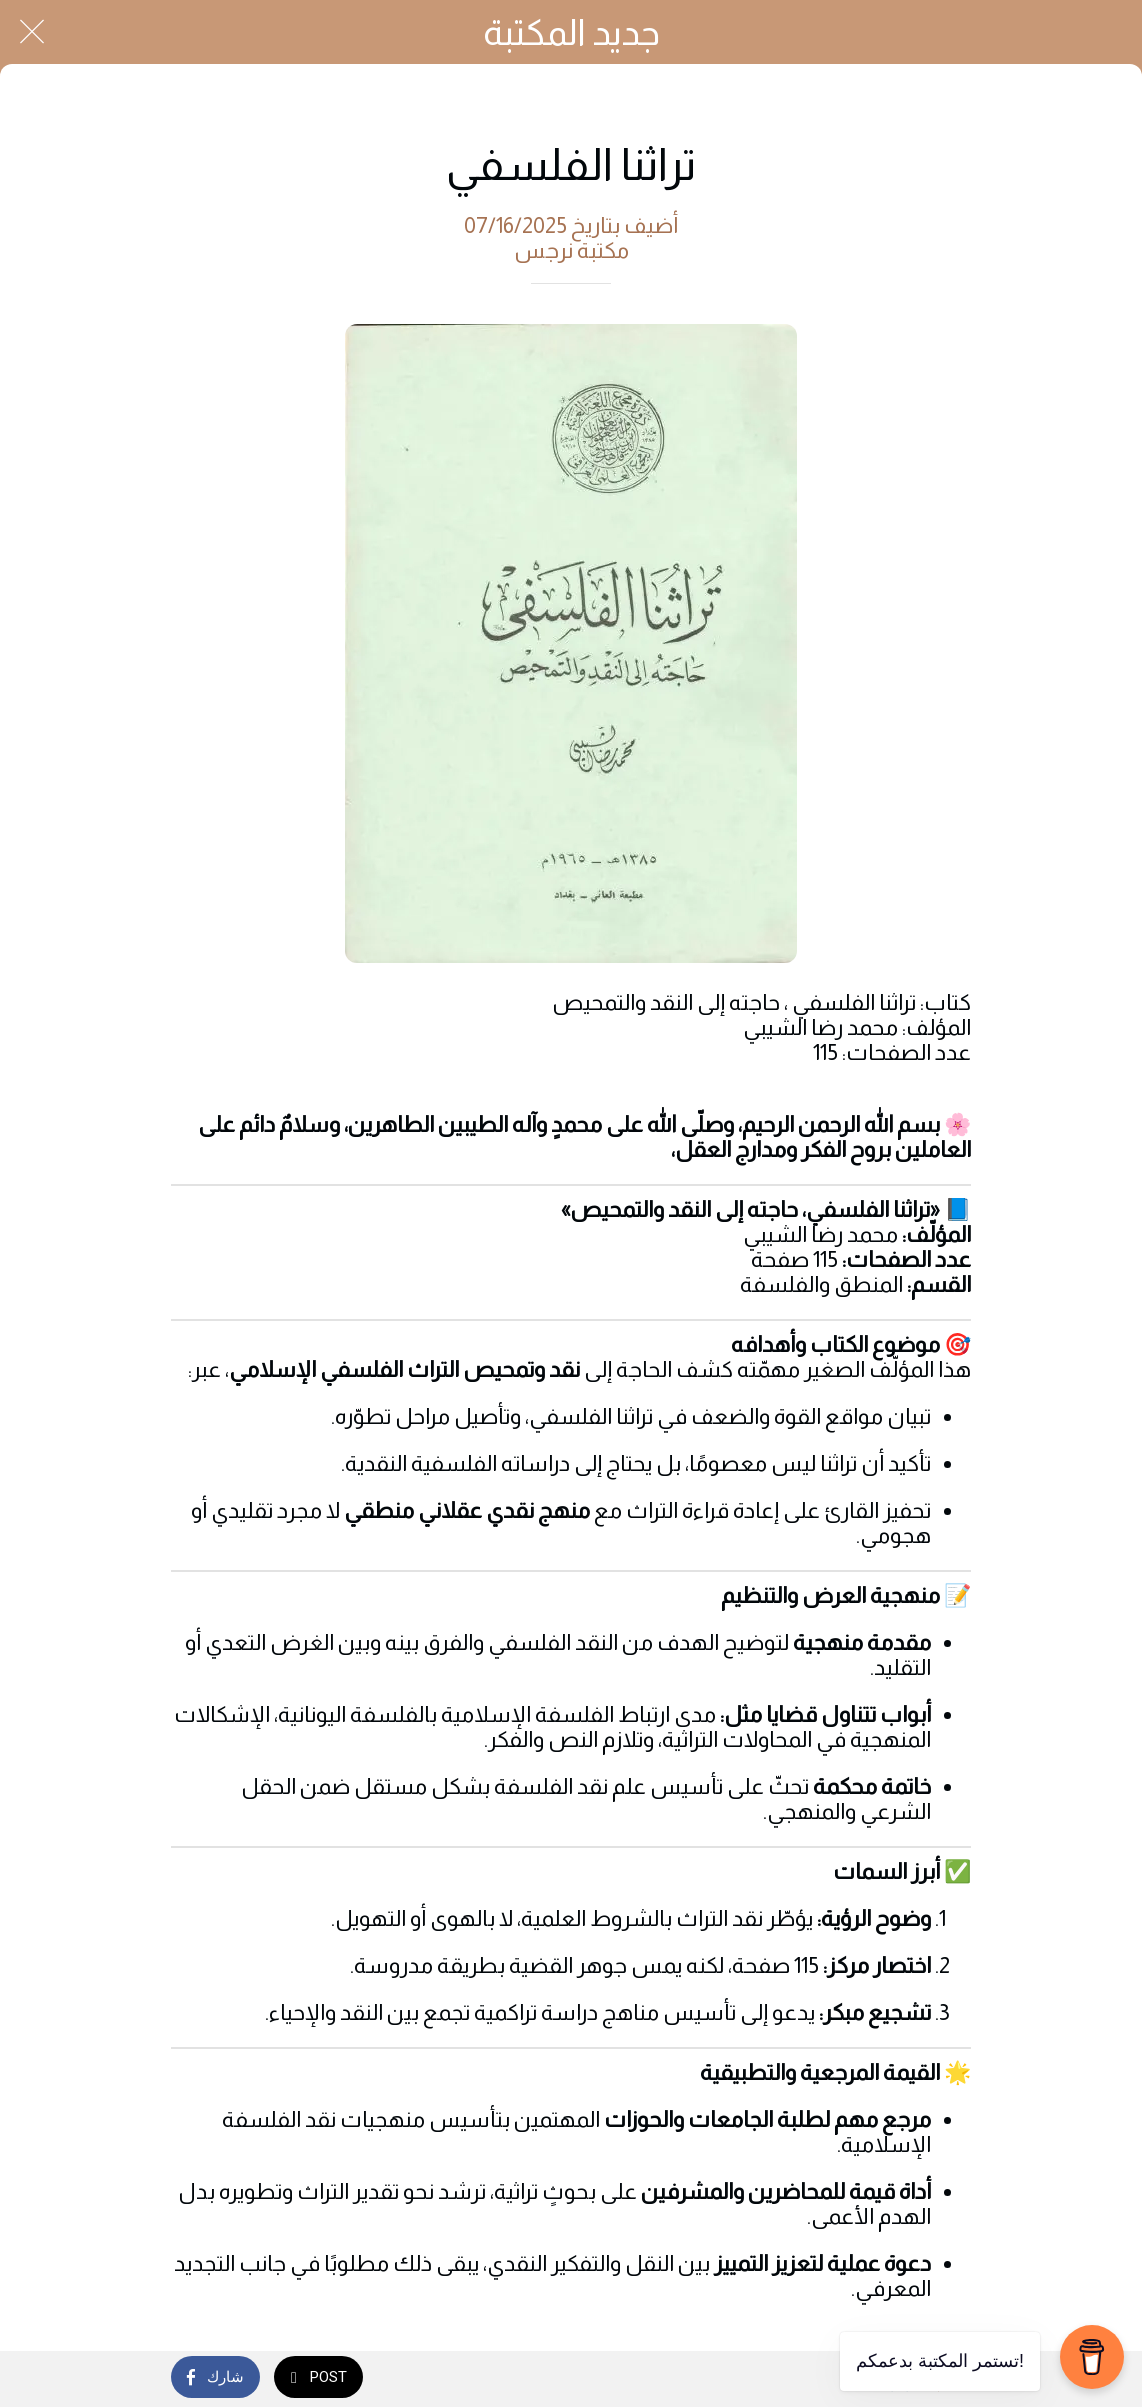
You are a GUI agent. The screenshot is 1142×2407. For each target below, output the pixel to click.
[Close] (32, 32)
